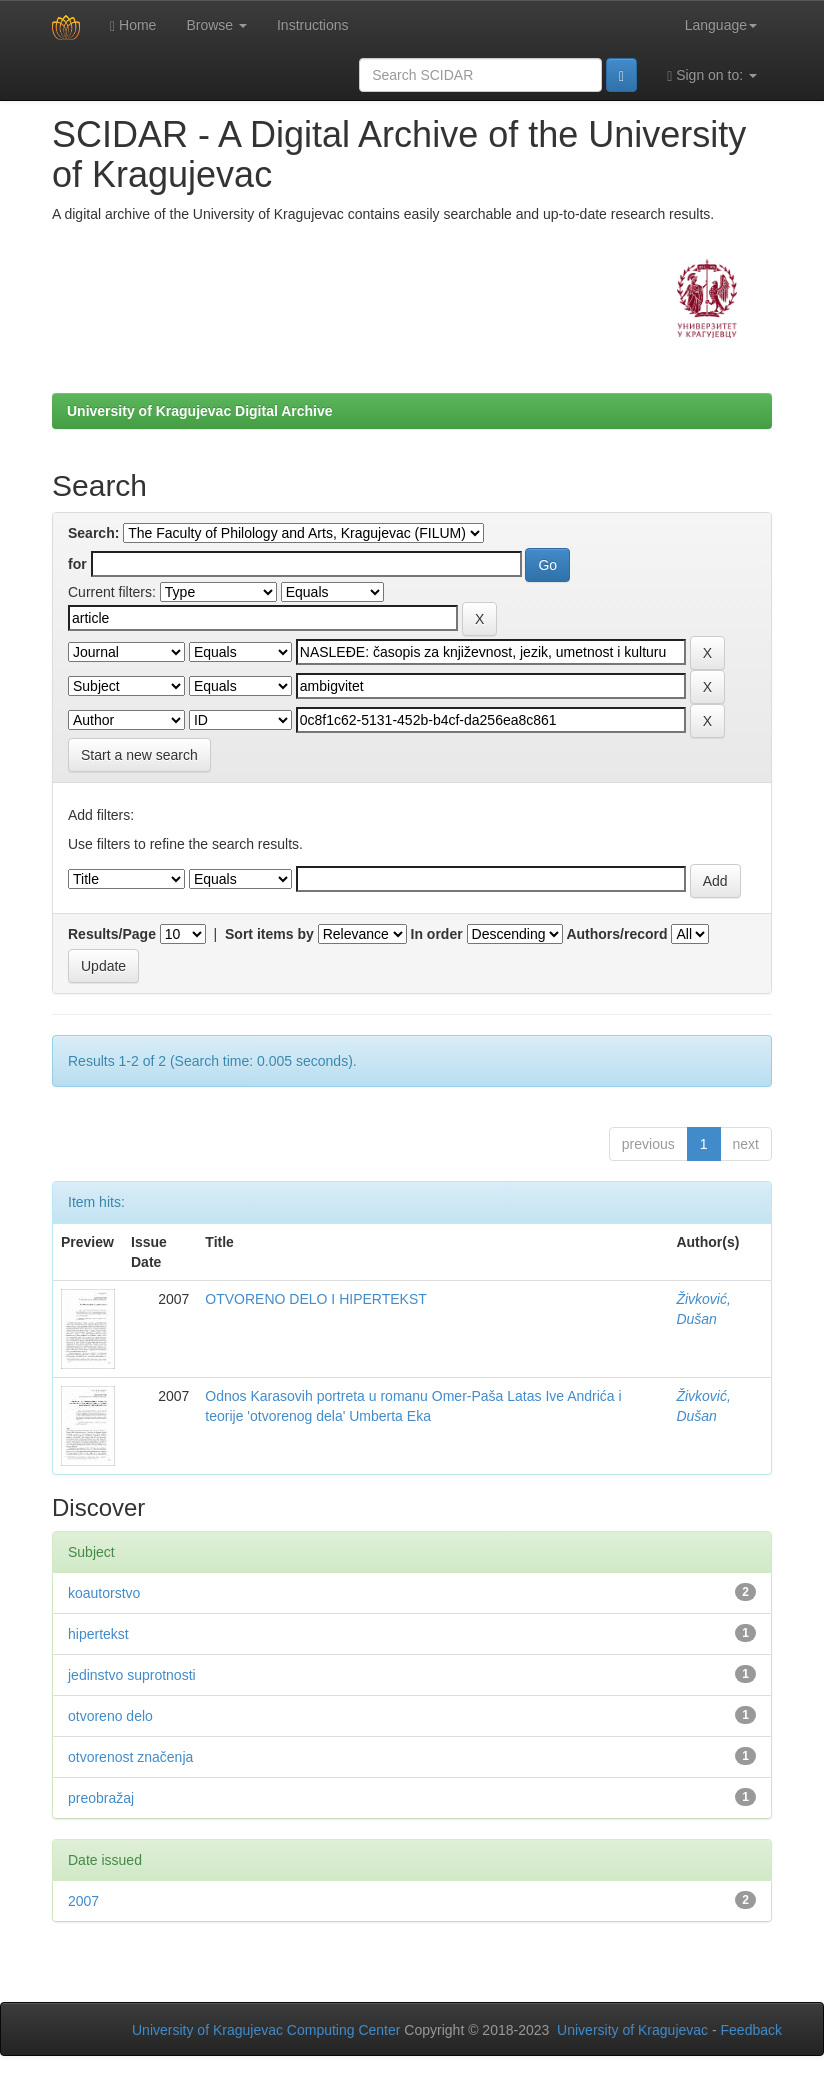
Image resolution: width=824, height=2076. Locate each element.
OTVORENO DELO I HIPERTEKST (315, 1299)
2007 (83, 1901)
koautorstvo (104, 1593)
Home (133, 25)
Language (721, 25)
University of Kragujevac (632, 2030)
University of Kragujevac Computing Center (266, 2030)
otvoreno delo (110, 1716)
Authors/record (616, 934)
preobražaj (101, 1798)
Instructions (313, 25)
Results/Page (112, 934)
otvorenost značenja (130, 1757)
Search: (93, 533)
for (77, 564)
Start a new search (139, 755)
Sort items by (269, 934)
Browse (216, 25)
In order (437, 934)
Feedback (751, 2030)
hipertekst (98, 1634)
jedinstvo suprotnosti (132, 1675)
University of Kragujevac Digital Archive (200, 411)
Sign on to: (712, 75)
